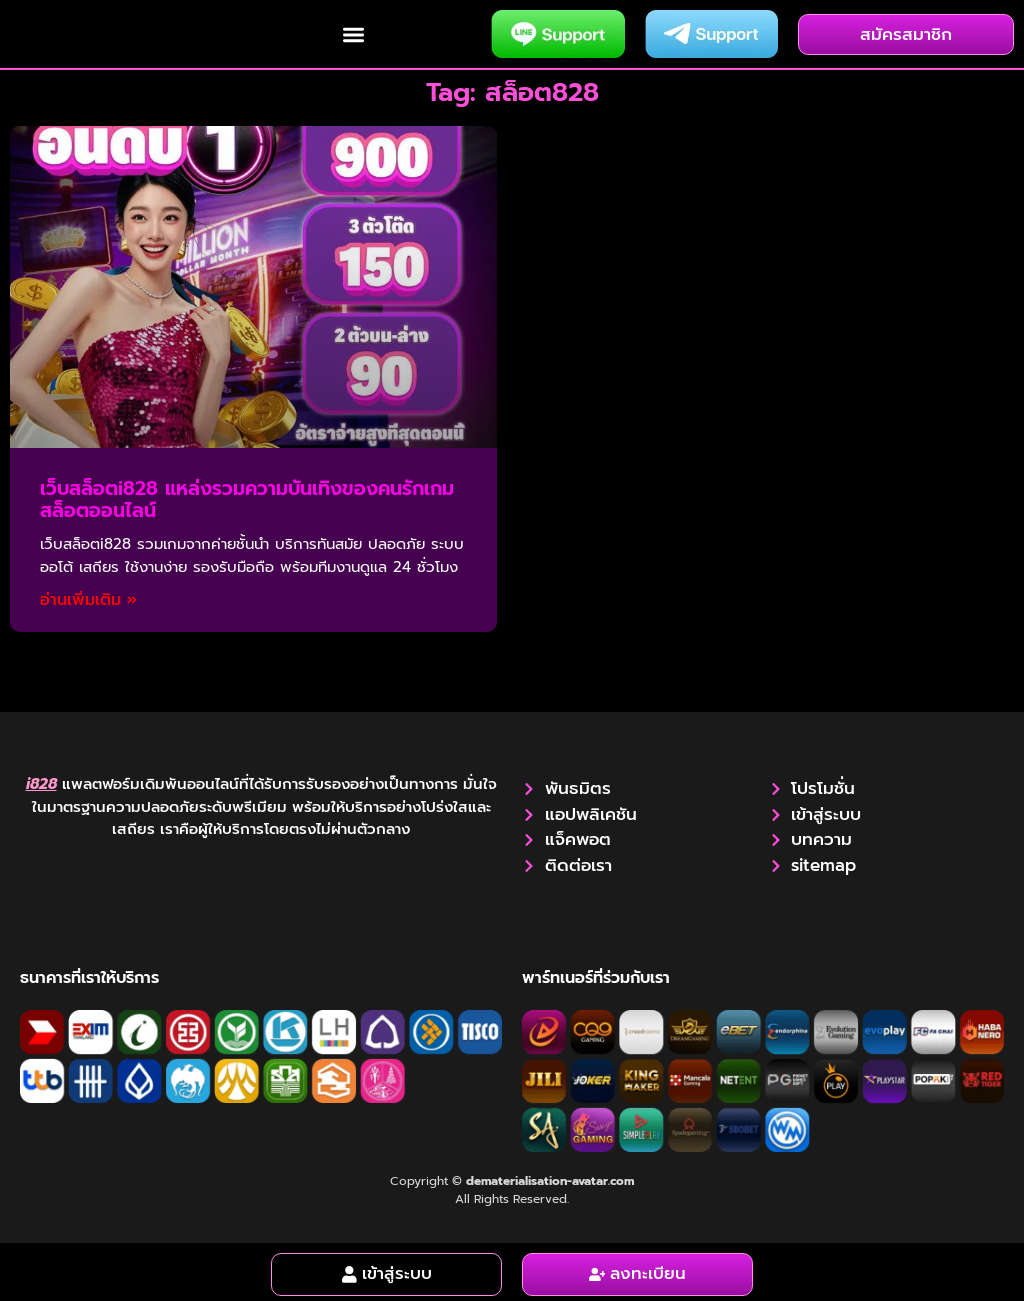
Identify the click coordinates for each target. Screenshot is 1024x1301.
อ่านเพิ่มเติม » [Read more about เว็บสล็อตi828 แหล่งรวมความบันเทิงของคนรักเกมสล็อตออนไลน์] (88, 606)
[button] (353, 37)
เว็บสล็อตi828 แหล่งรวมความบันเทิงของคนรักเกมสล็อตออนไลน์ (247, 505)
